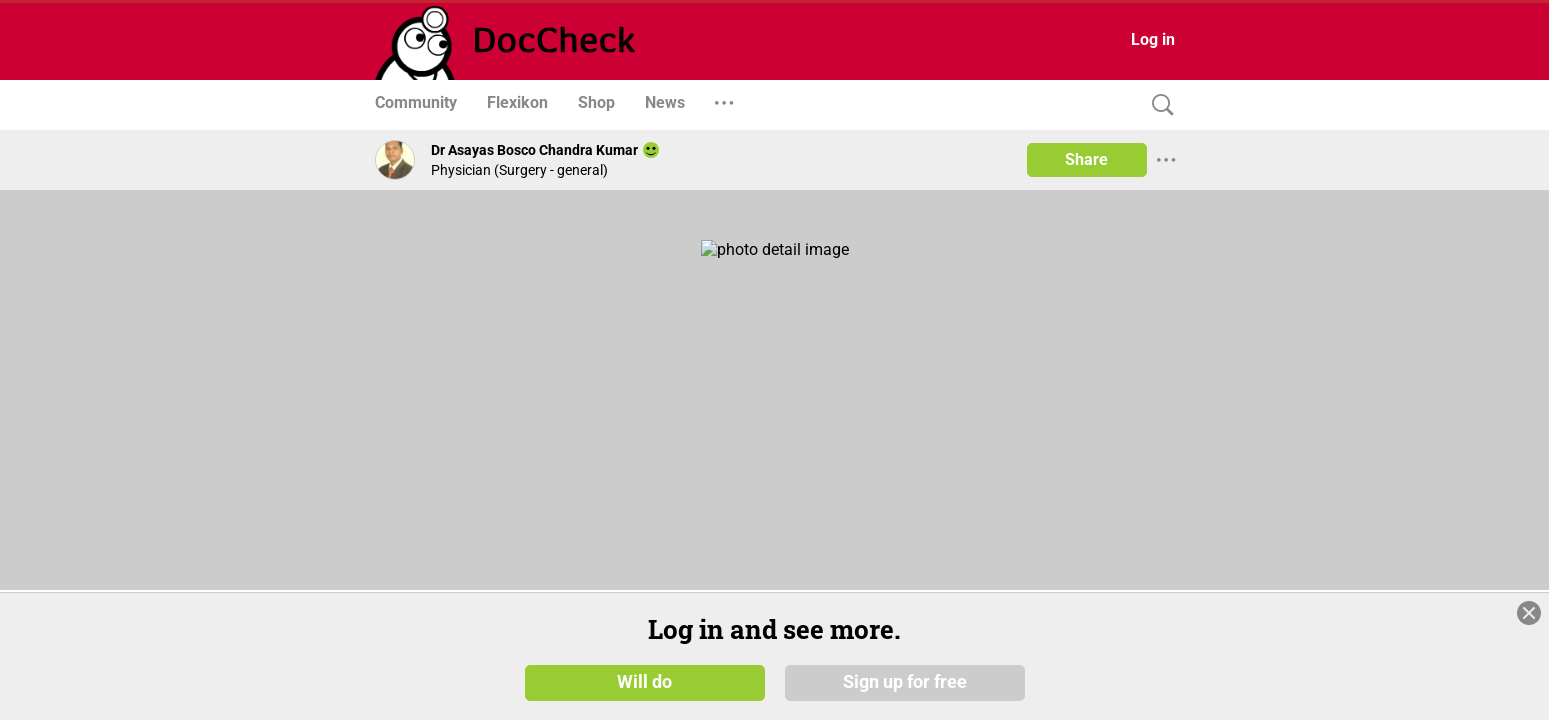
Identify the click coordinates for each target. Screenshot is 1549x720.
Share (1086, 159)
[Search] (1158, 105)
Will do (644, 682)
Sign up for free (905, 682)
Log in (1153, 39)
